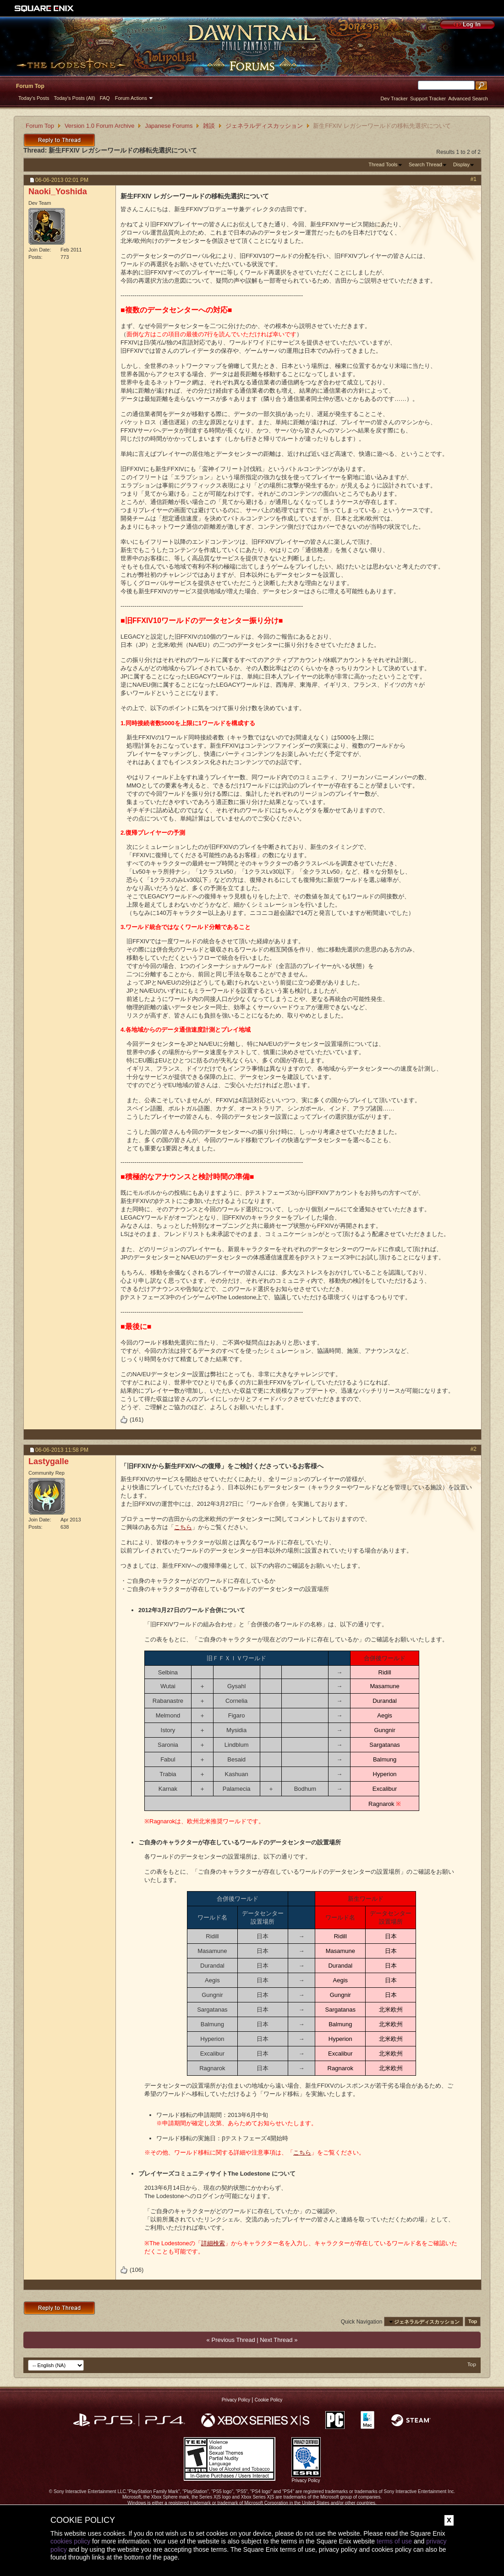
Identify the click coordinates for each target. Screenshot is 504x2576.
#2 (474, 1449)
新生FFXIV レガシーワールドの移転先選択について (123, 150)
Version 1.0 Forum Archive (99, 125)
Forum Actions (131, 98)
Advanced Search (468, 98)
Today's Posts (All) (74, 98)
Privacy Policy (236, 2399)
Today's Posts (33, 98)
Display (461, 164)
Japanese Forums (168, 125)
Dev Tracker (394, 98)
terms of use (394, 2541)
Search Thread (425, 164)
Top (472, 2321)
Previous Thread (233, 2339)
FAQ (105, 98)
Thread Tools (382, 164)
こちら (183, 1527)
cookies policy (70, 2541)
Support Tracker (428, 98)
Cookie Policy (269, 2399)
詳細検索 (213, 2243)
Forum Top (30, 86)
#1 (474, 179)
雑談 (209, 125)
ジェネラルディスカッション (264, 125)
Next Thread (276, 2339)
